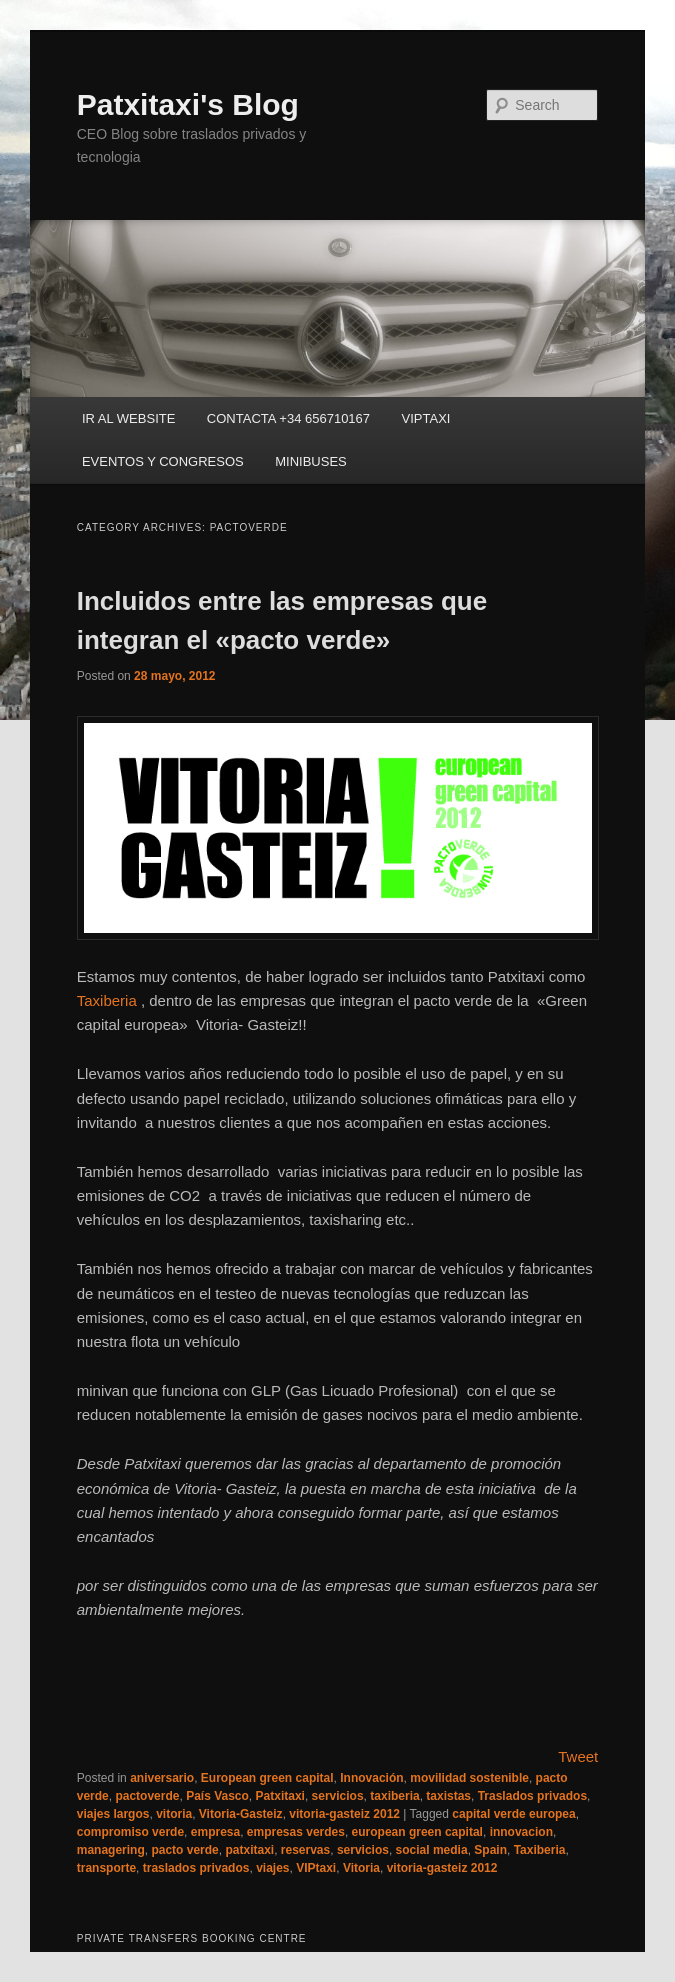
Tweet (578, 1756)
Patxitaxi (280, 1796)
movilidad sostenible (469, 1778)
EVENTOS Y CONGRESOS (163, 461)
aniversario (162, 1778)
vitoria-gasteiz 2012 (344, 1814)
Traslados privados (532, 1796)
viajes (272, 1868)
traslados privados (196, 1868)
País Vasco (217, 1796)
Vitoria (361, 1868)
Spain (490, 1850)
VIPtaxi (316, 1868)
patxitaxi (249, 1850)
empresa (215, 1832)
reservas (305, 1850)
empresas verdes (296, 1832)
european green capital (417, 1832)
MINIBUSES (311, 461)
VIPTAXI (426, 418)
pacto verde (184, 1850)
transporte (106, 1868)
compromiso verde (130, 1832)
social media (432, 1850)
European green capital (267, 1778)
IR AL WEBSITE (128, 418)
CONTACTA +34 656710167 (288, 418)
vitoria (174, 1814)
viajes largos (113, 1814)
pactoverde (147, 1796)
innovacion (521, 1832)
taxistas (448, 1796)
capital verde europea (513, 1814)
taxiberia (394, 1796)
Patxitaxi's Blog (188, 104)
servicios (338, 1796)
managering (111, 1850)
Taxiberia (107, 1000)
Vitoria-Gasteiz (241, 1814)
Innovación (371, 1778)
